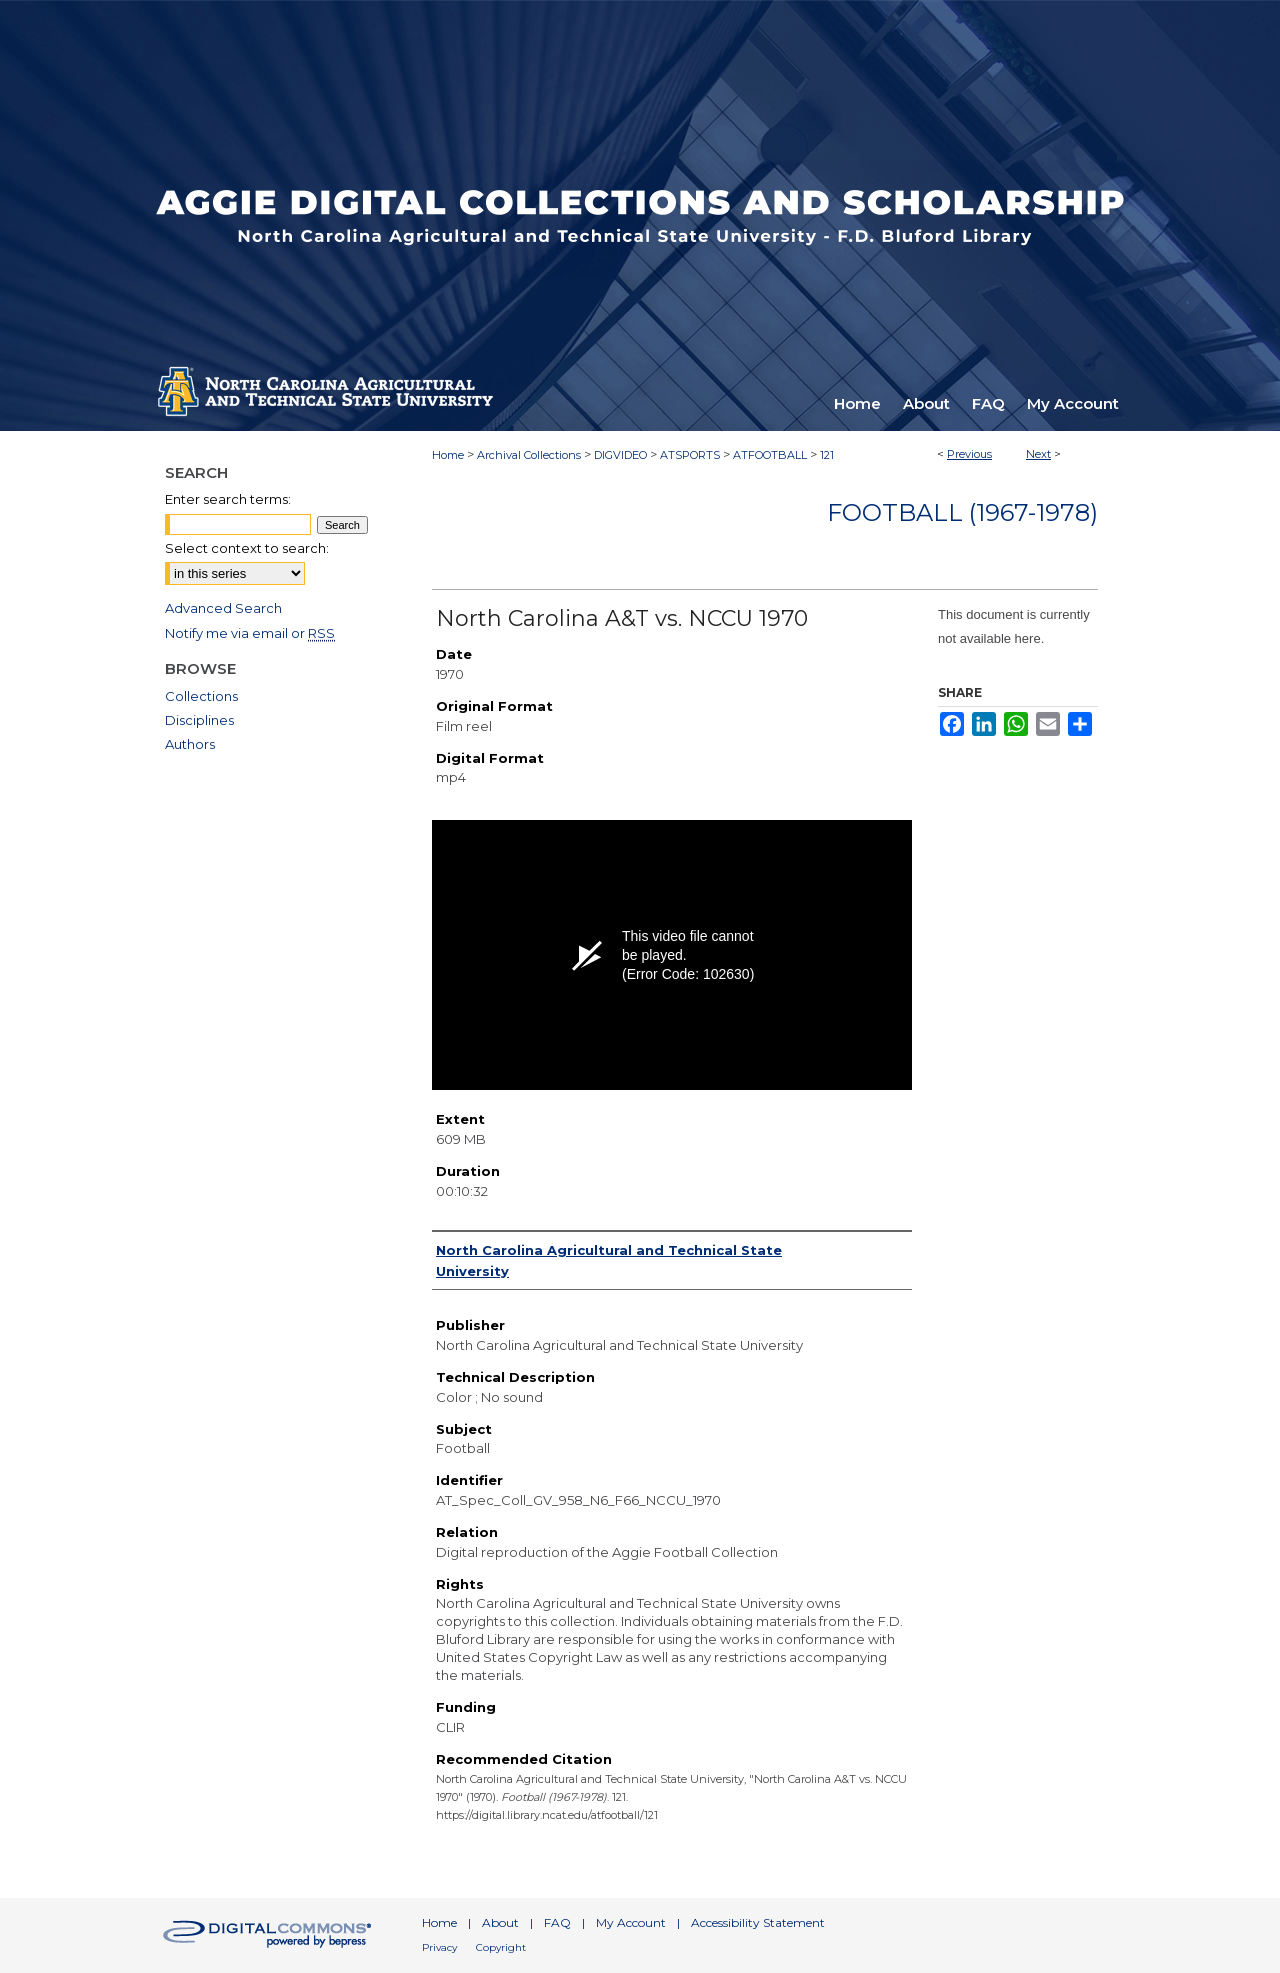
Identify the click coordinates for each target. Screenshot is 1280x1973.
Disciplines (199, 720)
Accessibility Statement (758, 1922)
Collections (201, 696)
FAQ (557, 1922)
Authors (190, 744)
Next (1038, 454)
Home (448, 455)
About (500, 1922)
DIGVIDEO (620, 455)
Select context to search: (247, 548)
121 (827, 455)
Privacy (439, 1947)
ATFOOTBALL (770, 455)
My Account (631, 1922)
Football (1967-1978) (962, 512)
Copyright (501, 1947)
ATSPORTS (690, 455)
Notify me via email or (250, 633)
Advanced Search (223, 608)
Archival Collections (529, 455)
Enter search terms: (228, 499)
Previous (969, 454)
